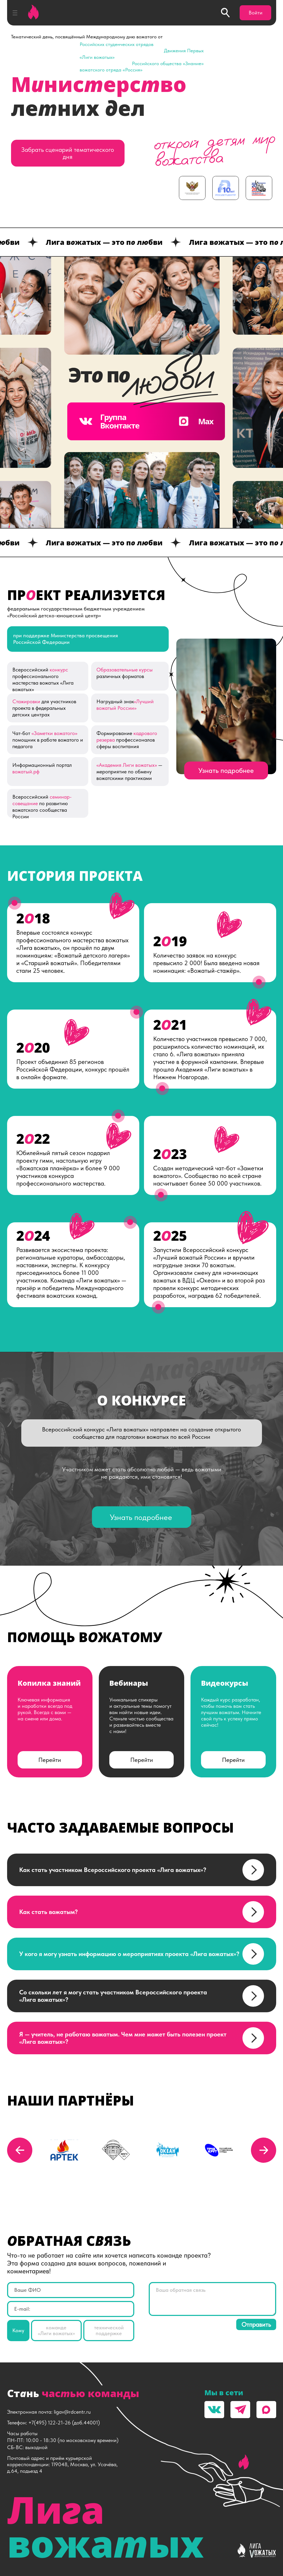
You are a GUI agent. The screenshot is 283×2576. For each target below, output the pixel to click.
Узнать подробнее (226, 770)
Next (263, 2150)
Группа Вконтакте (109, 421)
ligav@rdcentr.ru (72, 2412)
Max (195, 421)
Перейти (49, 1759)
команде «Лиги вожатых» (56, 2330)
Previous (19, 2150)
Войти (256, 12)
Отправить (256, 2324)
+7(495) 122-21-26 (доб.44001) (64, 2422)
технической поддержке (109, 2330)
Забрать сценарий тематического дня (67, 153)
